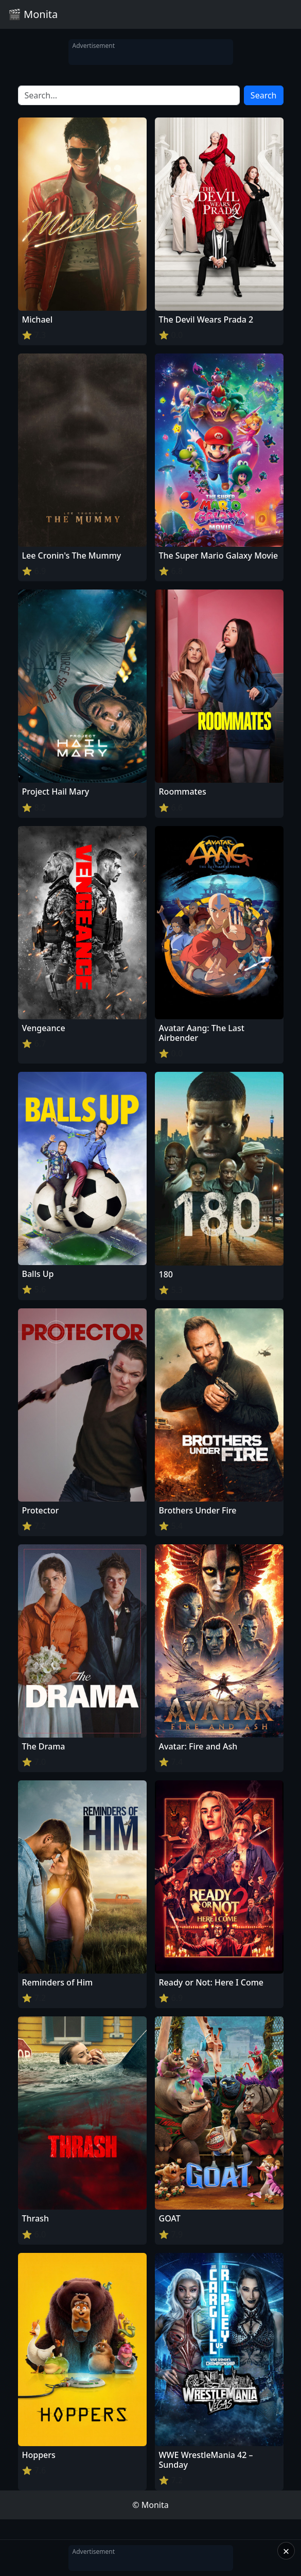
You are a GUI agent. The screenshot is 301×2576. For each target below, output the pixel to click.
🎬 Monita (33, 14)
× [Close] (286, 2550)
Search (264, 95)
